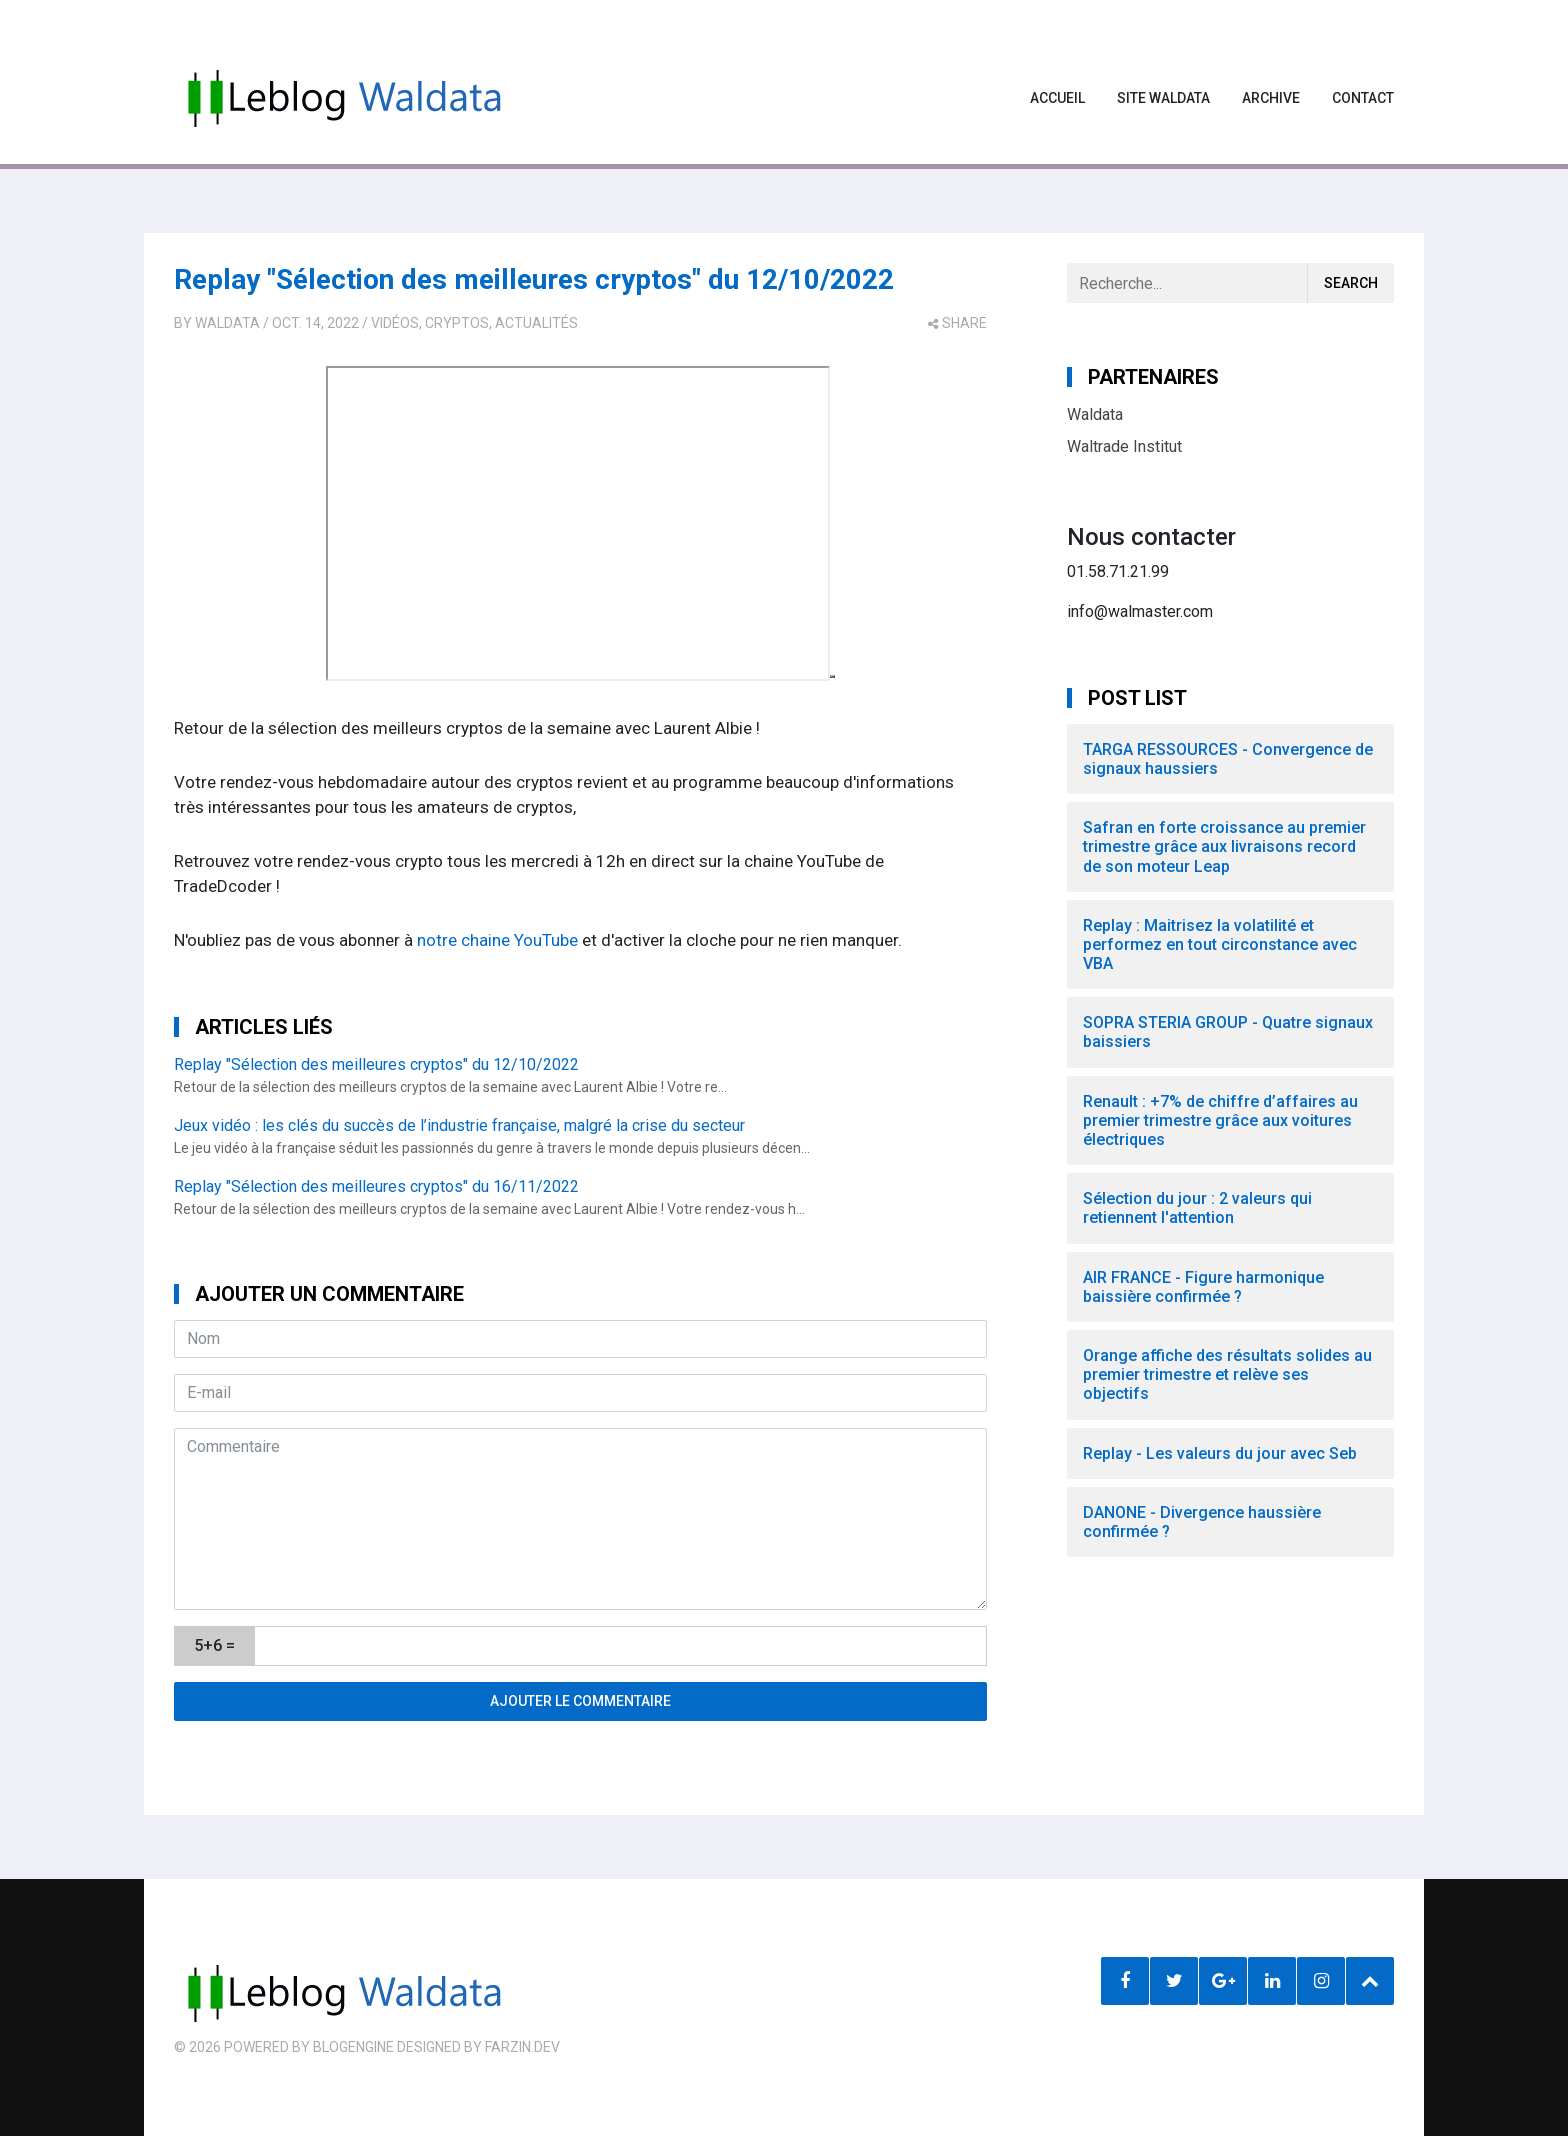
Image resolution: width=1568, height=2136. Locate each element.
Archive (1271, 98)
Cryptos (457, 323)
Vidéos (395, 323)
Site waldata (1163, 98)
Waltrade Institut (1124, 446)
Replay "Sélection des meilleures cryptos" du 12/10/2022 (534, 279)
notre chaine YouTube (497, 940)
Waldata (227, 323)
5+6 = (214, 1645)
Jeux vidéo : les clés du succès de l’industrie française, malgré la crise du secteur (459, 1125)
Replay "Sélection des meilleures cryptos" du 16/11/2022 (376, 1186)
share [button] (957, 323)
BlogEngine (353, 2047)
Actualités (536, 323)
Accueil (1057, 98)
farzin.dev (522, 2047)
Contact (1363, 98)
